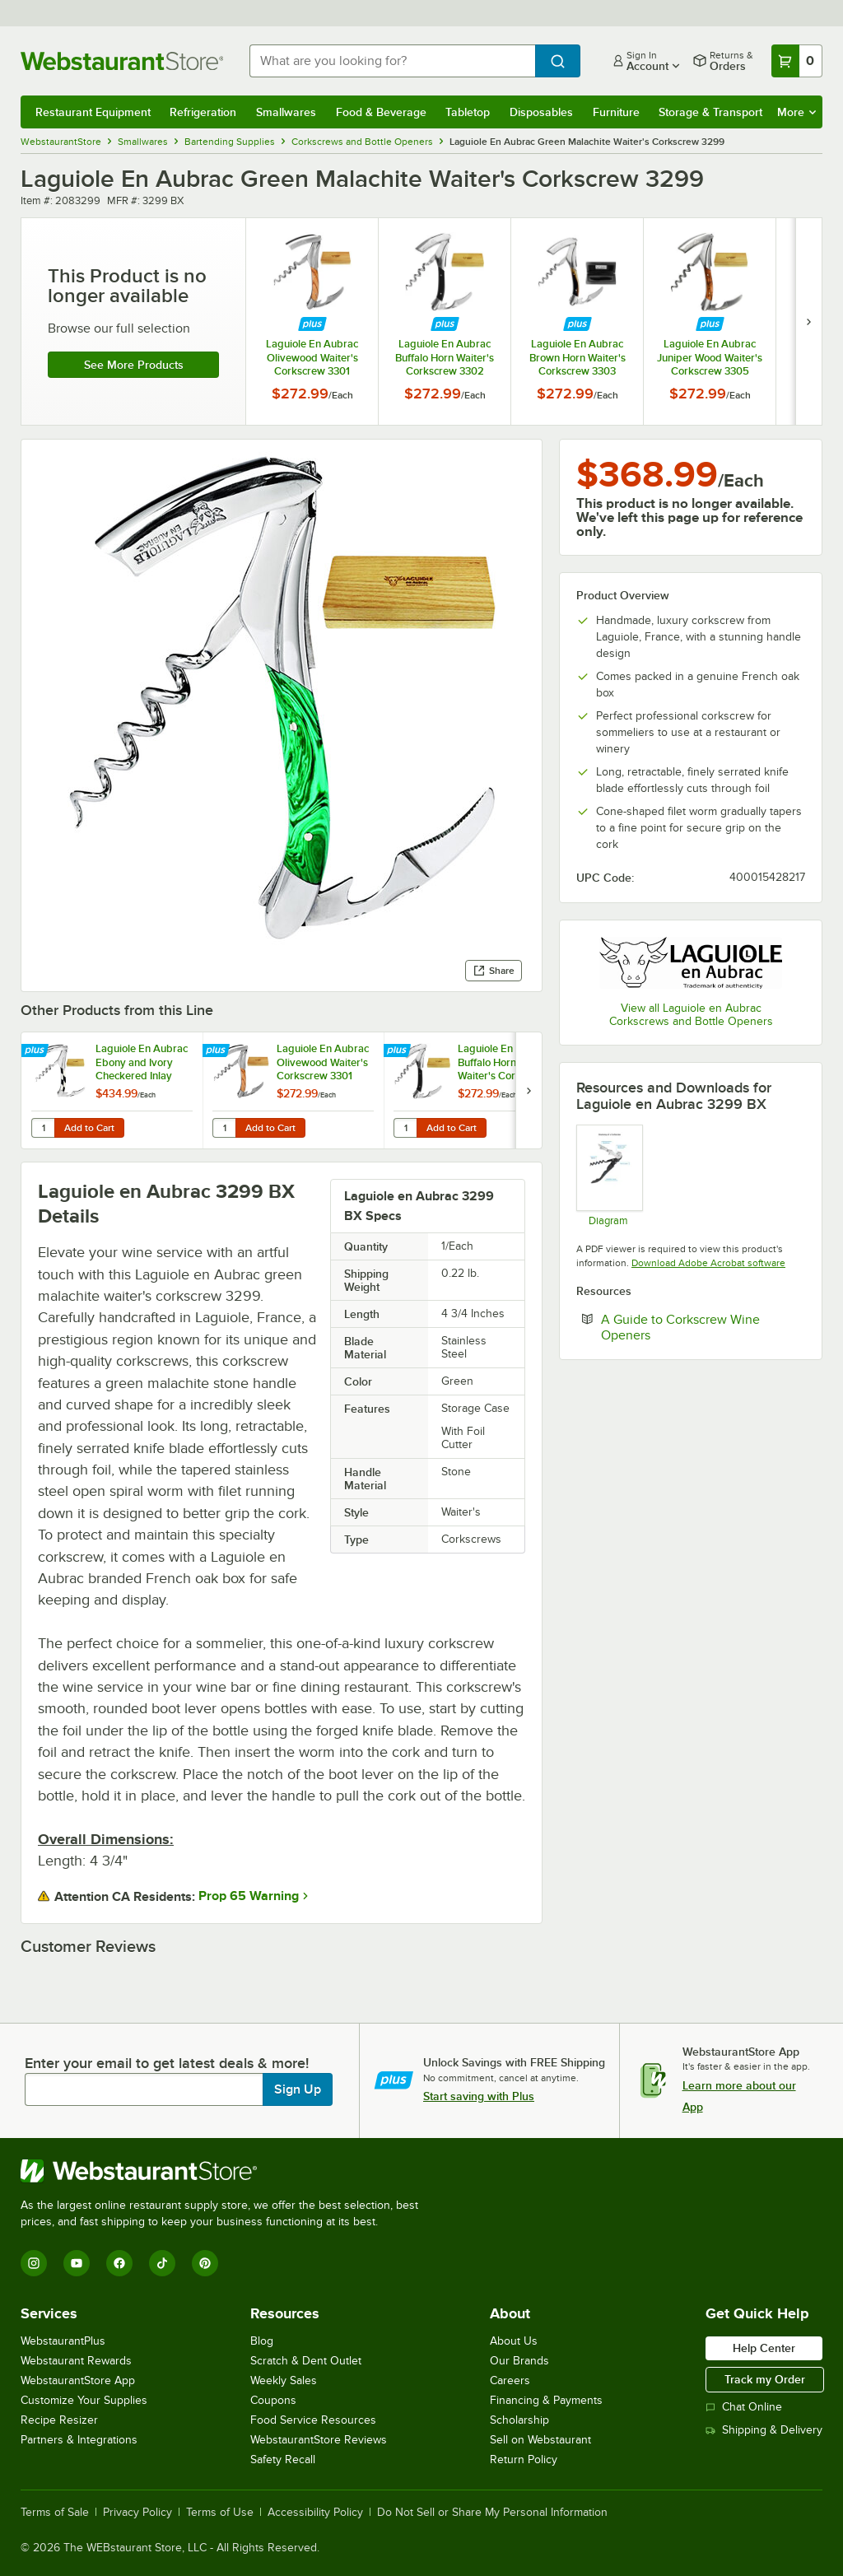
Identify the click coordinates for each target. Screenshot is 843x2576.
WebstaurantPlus (63, 2341)
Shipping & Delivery (764, 2430)
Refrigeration (203, 112)
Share (494, 970)
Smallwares (286, 112)
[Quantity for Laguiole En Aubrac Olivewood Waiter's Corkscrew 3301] (223, 1128)
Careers (510, 2380)
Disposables (541, 112)
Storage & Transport (710, 112)
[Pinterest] (205, 2263)
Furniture (616, 112)
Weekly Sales (283, 2380)
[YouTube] (76, 2263)
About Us (514, 2341)
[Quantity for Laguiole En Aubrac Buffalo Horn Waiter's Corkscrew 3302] (405, 1128)
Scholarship (519, 2420)
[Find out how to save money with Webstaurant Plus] (312, 324)
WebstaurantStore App (78, 2380)
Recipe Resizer (59, 2420)
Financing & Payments (546, 2400)
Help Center (764, 2348)
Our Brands (519, 2361)
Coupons (273, 2400)
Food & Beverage (381, 112)
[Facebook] (119, 2263)
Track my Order (764, 2379)
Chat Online (744, 2407)
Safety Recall (282, 2459)
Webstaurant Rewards (76, 2361)
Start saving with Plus (478, 2096)
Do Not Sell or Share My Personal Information (492, 2512)
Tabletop (467, 112)
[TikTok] (162, 2263)
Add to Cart (89, 1128)
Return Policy (523, 2459)
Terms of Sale (55, 2512)
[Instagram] (34, 2263)
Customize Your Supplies (84, 2400)
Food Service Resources (313, 2420)
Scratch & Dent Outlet (305, 2361)
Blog (261, 2341)
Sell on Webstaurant (540, 2440)
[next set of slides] (808, 321)
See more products (134, 364)
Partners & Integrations (79, 2440)
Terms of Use (220, 2512)
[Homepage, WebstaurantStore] (122, 61)
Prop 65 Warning (248, 1896)
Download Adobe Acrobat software (708, 1263)
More (796, 112)
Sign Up (297, 2089)
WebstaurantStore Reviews (318, 2440)
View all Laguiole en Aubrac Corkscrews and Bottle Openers (691, 1014)
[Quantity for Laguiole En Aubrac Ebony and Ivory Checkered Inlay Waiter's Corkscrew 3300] (42, 1128)
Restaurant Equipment (93, 112)
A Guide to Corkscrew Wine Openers (680, 1327)
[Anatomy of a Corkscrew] (608, 1175)
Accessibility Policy (315, 2512)
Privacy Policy (137, 2512)
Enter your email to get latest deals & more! (167, 2063)
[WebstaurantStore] (226, 2171)
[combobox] (392, 60)
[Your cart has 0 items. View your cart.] (796, 60)
